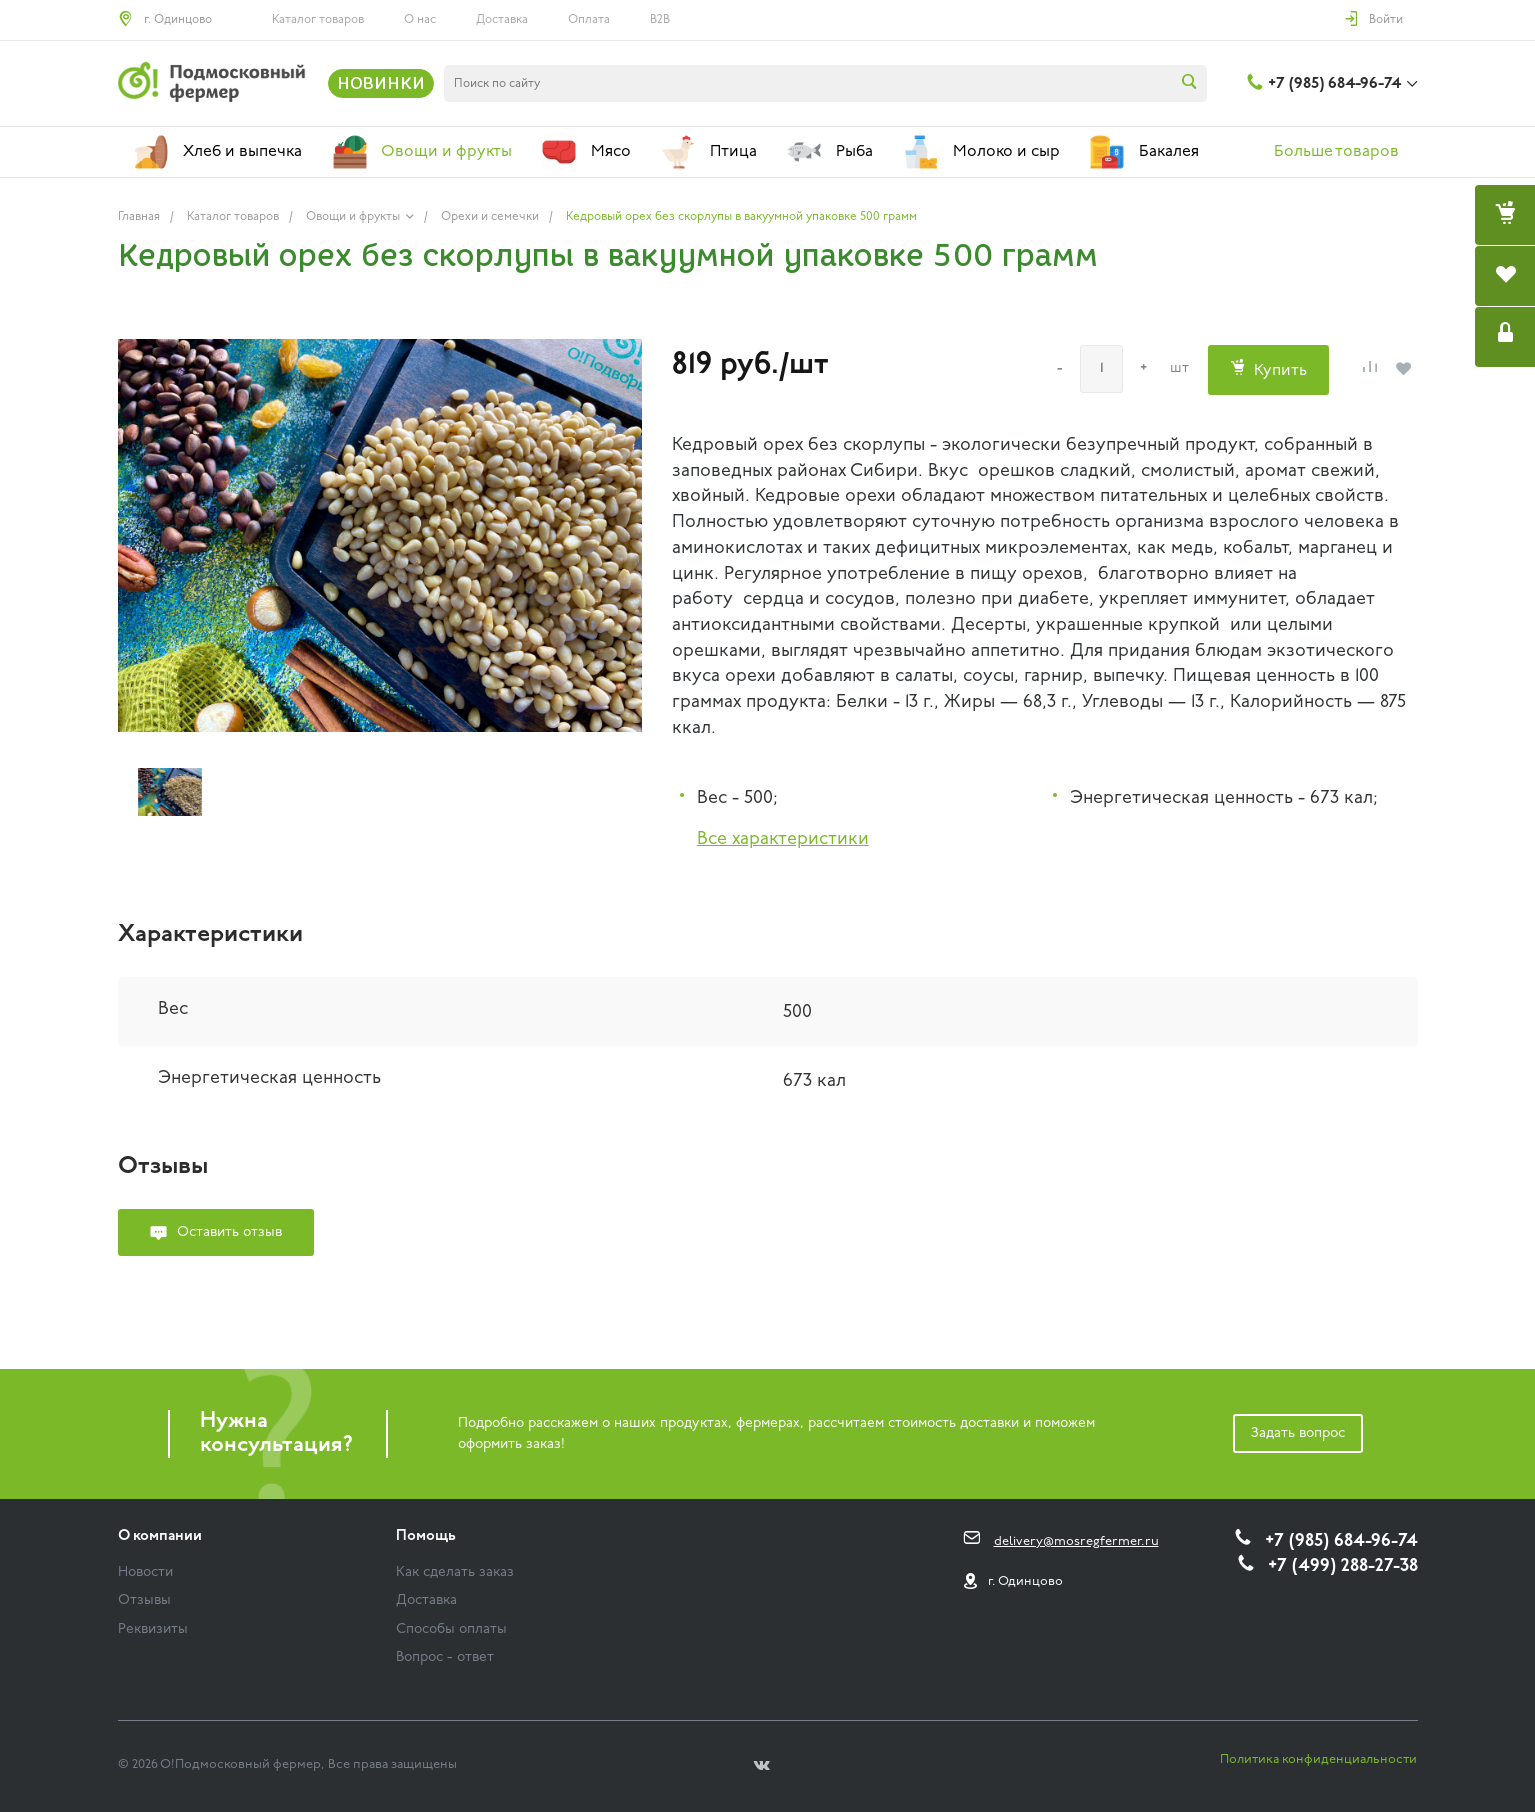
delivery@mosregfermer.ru (1076, 1541)
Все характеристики (783, 839)
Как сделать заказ (455, 1572)
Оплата (589, 20)
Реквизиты (153, 1629)
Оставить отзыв (229, 1232)
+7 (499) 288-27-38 (1343, 1566)
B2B (660, 20)
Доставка (502, 20)
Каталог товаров (318, 20)
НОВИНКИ (381, 83)
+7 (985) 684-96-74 (1334, 84)
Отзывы (144, 1600)
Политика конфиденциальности (1318, 1759)
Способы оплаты (451, 1629)
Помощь (426, 1536)
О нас (420, 20)
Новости (145, 1572)
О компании (160, 1536)
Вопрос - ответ (445, 1657)
